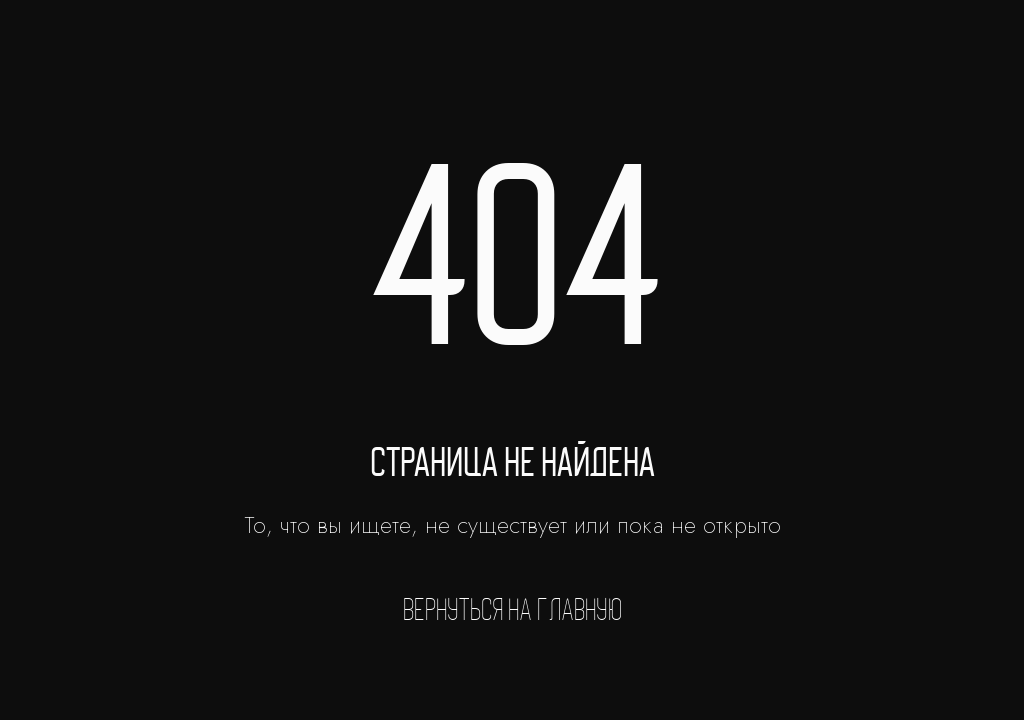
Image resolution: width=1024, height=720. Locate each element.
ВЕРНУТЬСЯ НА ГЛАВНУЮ (512, 610)
